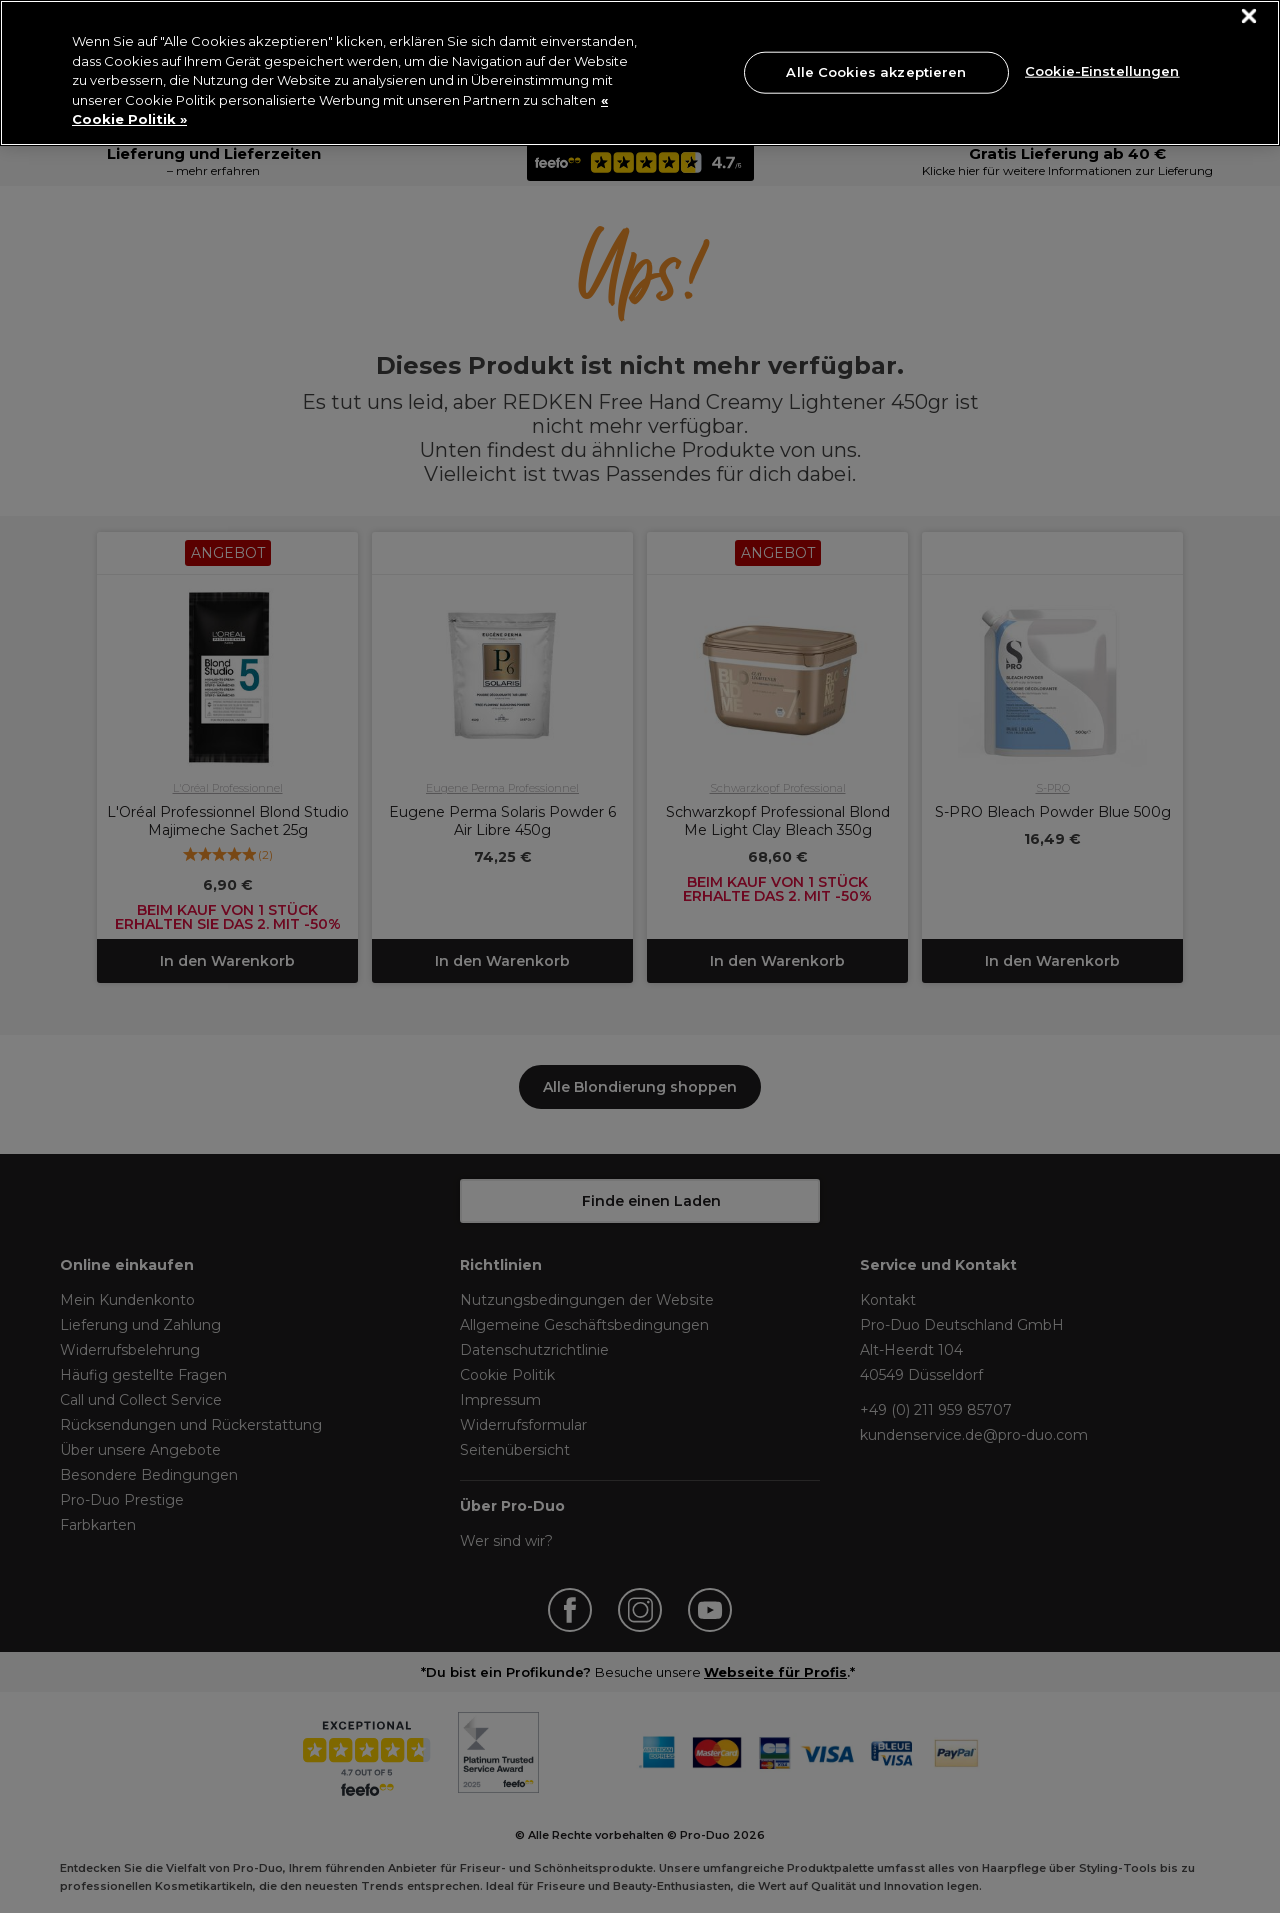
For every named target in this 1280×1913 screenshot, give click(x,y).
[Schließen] (1249, 16)
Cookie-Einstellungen (1102, 70)
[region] (640, 73)
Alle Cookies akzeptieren (876, 72)
